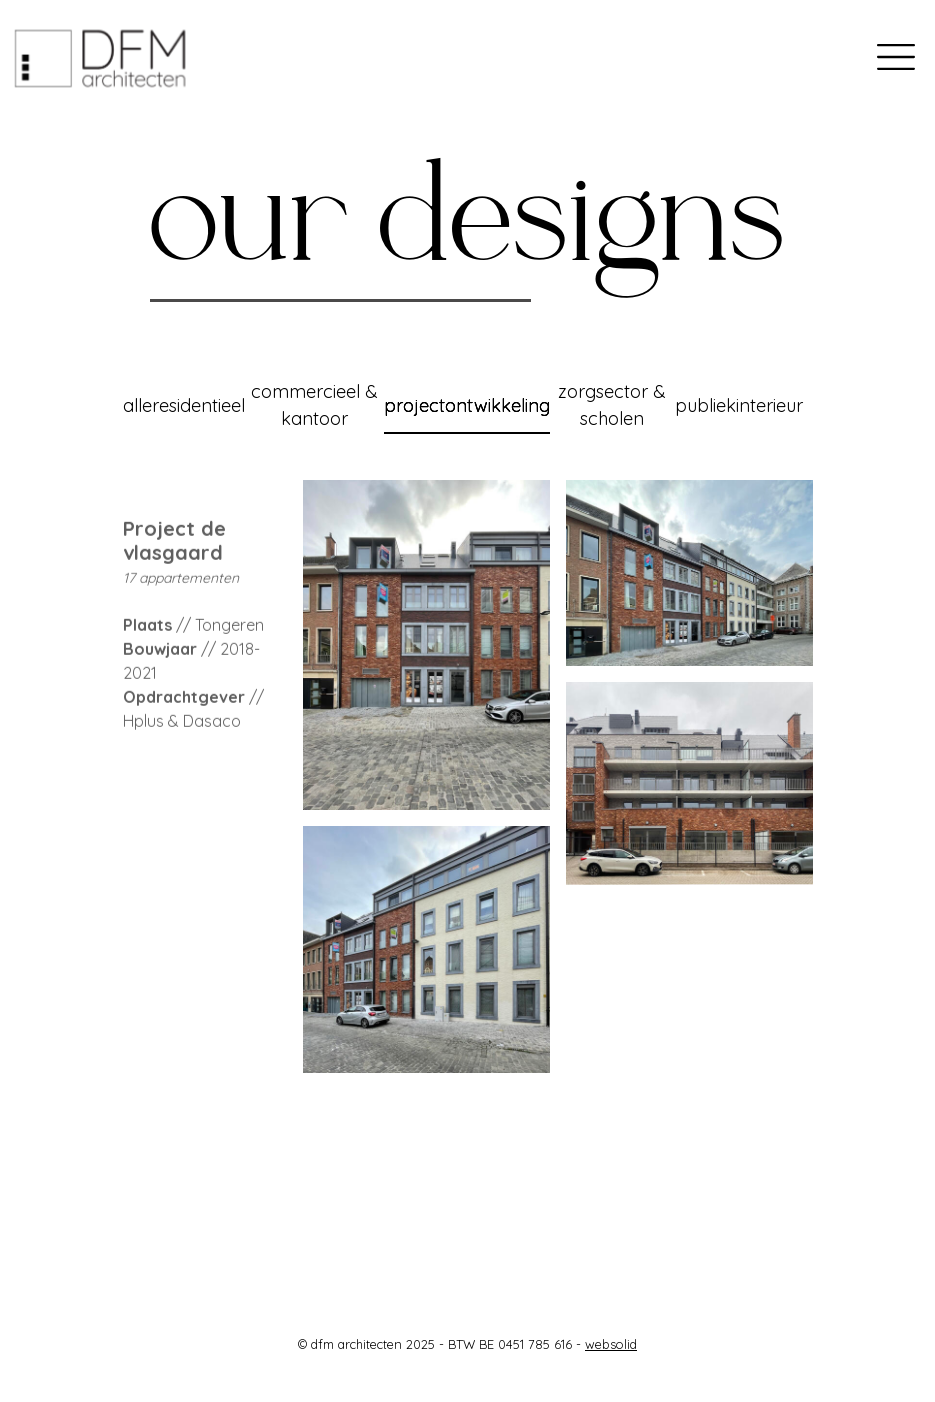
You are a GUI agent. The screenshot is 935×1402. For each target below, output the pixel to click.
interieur (769, 405)
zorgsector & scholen (612, 405)
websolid (611, 1344)
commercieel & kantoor (314, 405)
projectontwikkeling (467, 405)
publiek (705, 405)
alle (137, 405)
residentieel (198, 405)
